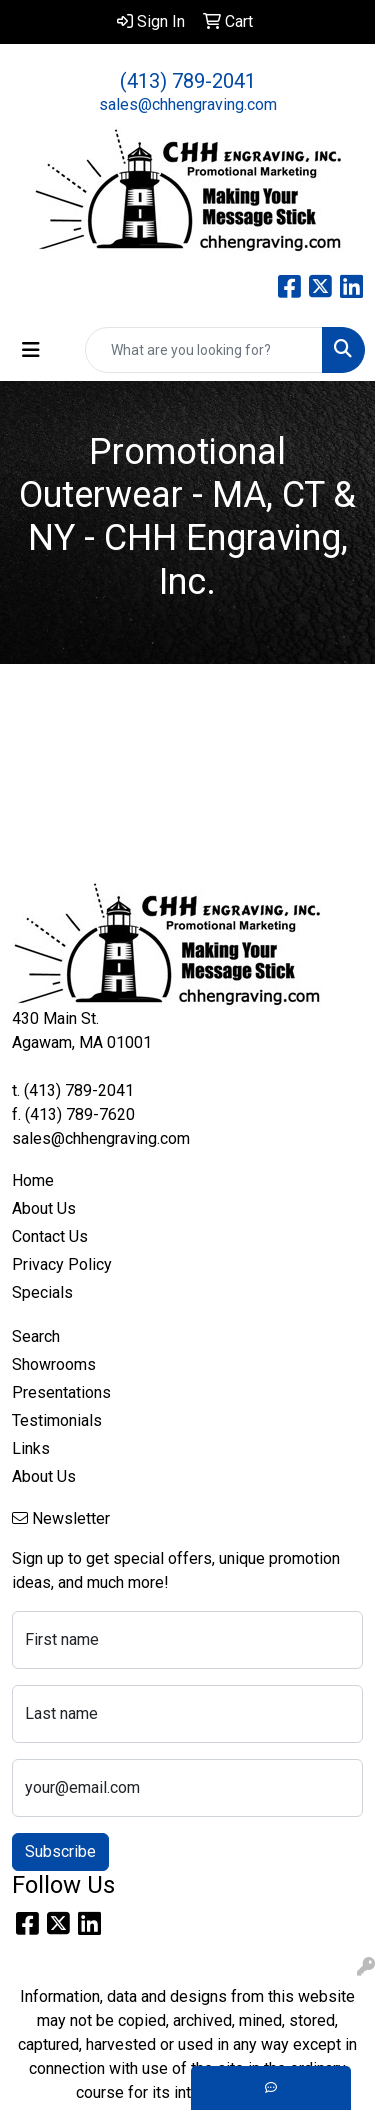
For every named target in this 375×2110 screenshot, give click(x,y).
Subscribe (60, 1851)
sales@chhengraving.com (188, 104)
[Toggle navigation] (31, 350)
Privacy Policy (62, 1264)
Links (31, 1448)
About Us (44, 1208)
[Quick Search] (204, 350)
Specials (42, 1292)
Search (36, 1336)
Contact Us (50, 1236)
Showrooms (54, 1364)
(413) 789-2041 (188, 81)
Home (33, 1180)
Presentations (61, 1392)
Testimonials (57, 1420)
